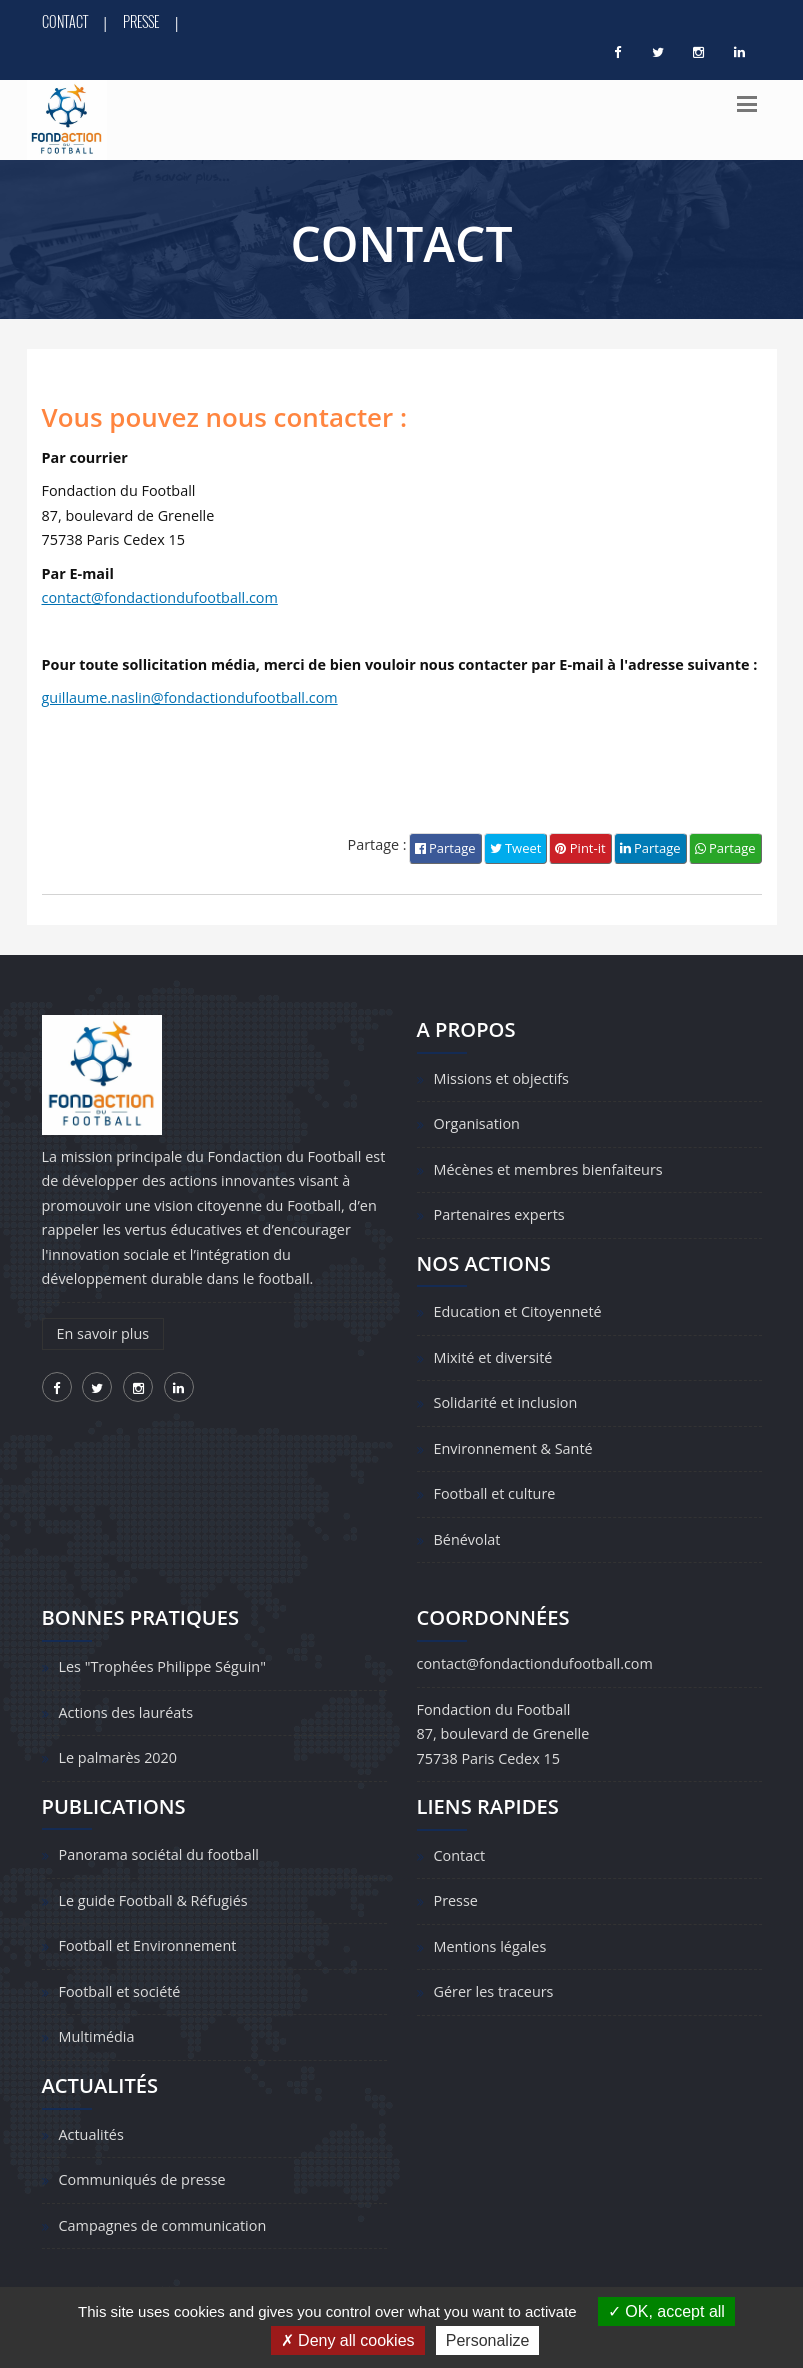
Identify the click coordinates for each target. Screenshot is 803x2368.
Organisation (477, 1123)
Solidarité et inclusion (506, 1402)
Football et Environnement (148, 1945)
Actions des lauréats (126, 1712)
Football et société (120, 1991)
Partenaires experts (499, 1214)
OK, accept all (666, 2311)
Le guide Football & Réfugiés (153, 1900)
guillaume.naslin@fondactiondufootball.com (190, 697)
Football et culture (495, 1493)
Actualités (91, 2134)
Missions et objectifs (501, 1078)
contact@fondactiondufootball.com (160, 597)
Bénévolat (467, 1539)
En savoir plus (103, 1333)
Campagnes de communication (163, 2225)
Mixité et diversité (493, 1357)
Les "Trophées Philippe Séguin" (162, 1666)
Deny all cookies (348, 2340)
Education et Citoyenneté (518, 1311)
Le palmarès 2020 (118, 1757)
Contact (65, 21)
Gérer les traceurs (494, 1991)
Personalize (488, 2340)
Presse (141, 21)
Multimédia (97, 2036)
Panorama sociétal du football (159, 1854)
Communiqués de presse (142, 2179)
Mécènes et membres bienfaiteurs (548, 1169)
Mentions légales (490, 1946)
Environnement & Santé (513, 1448)
